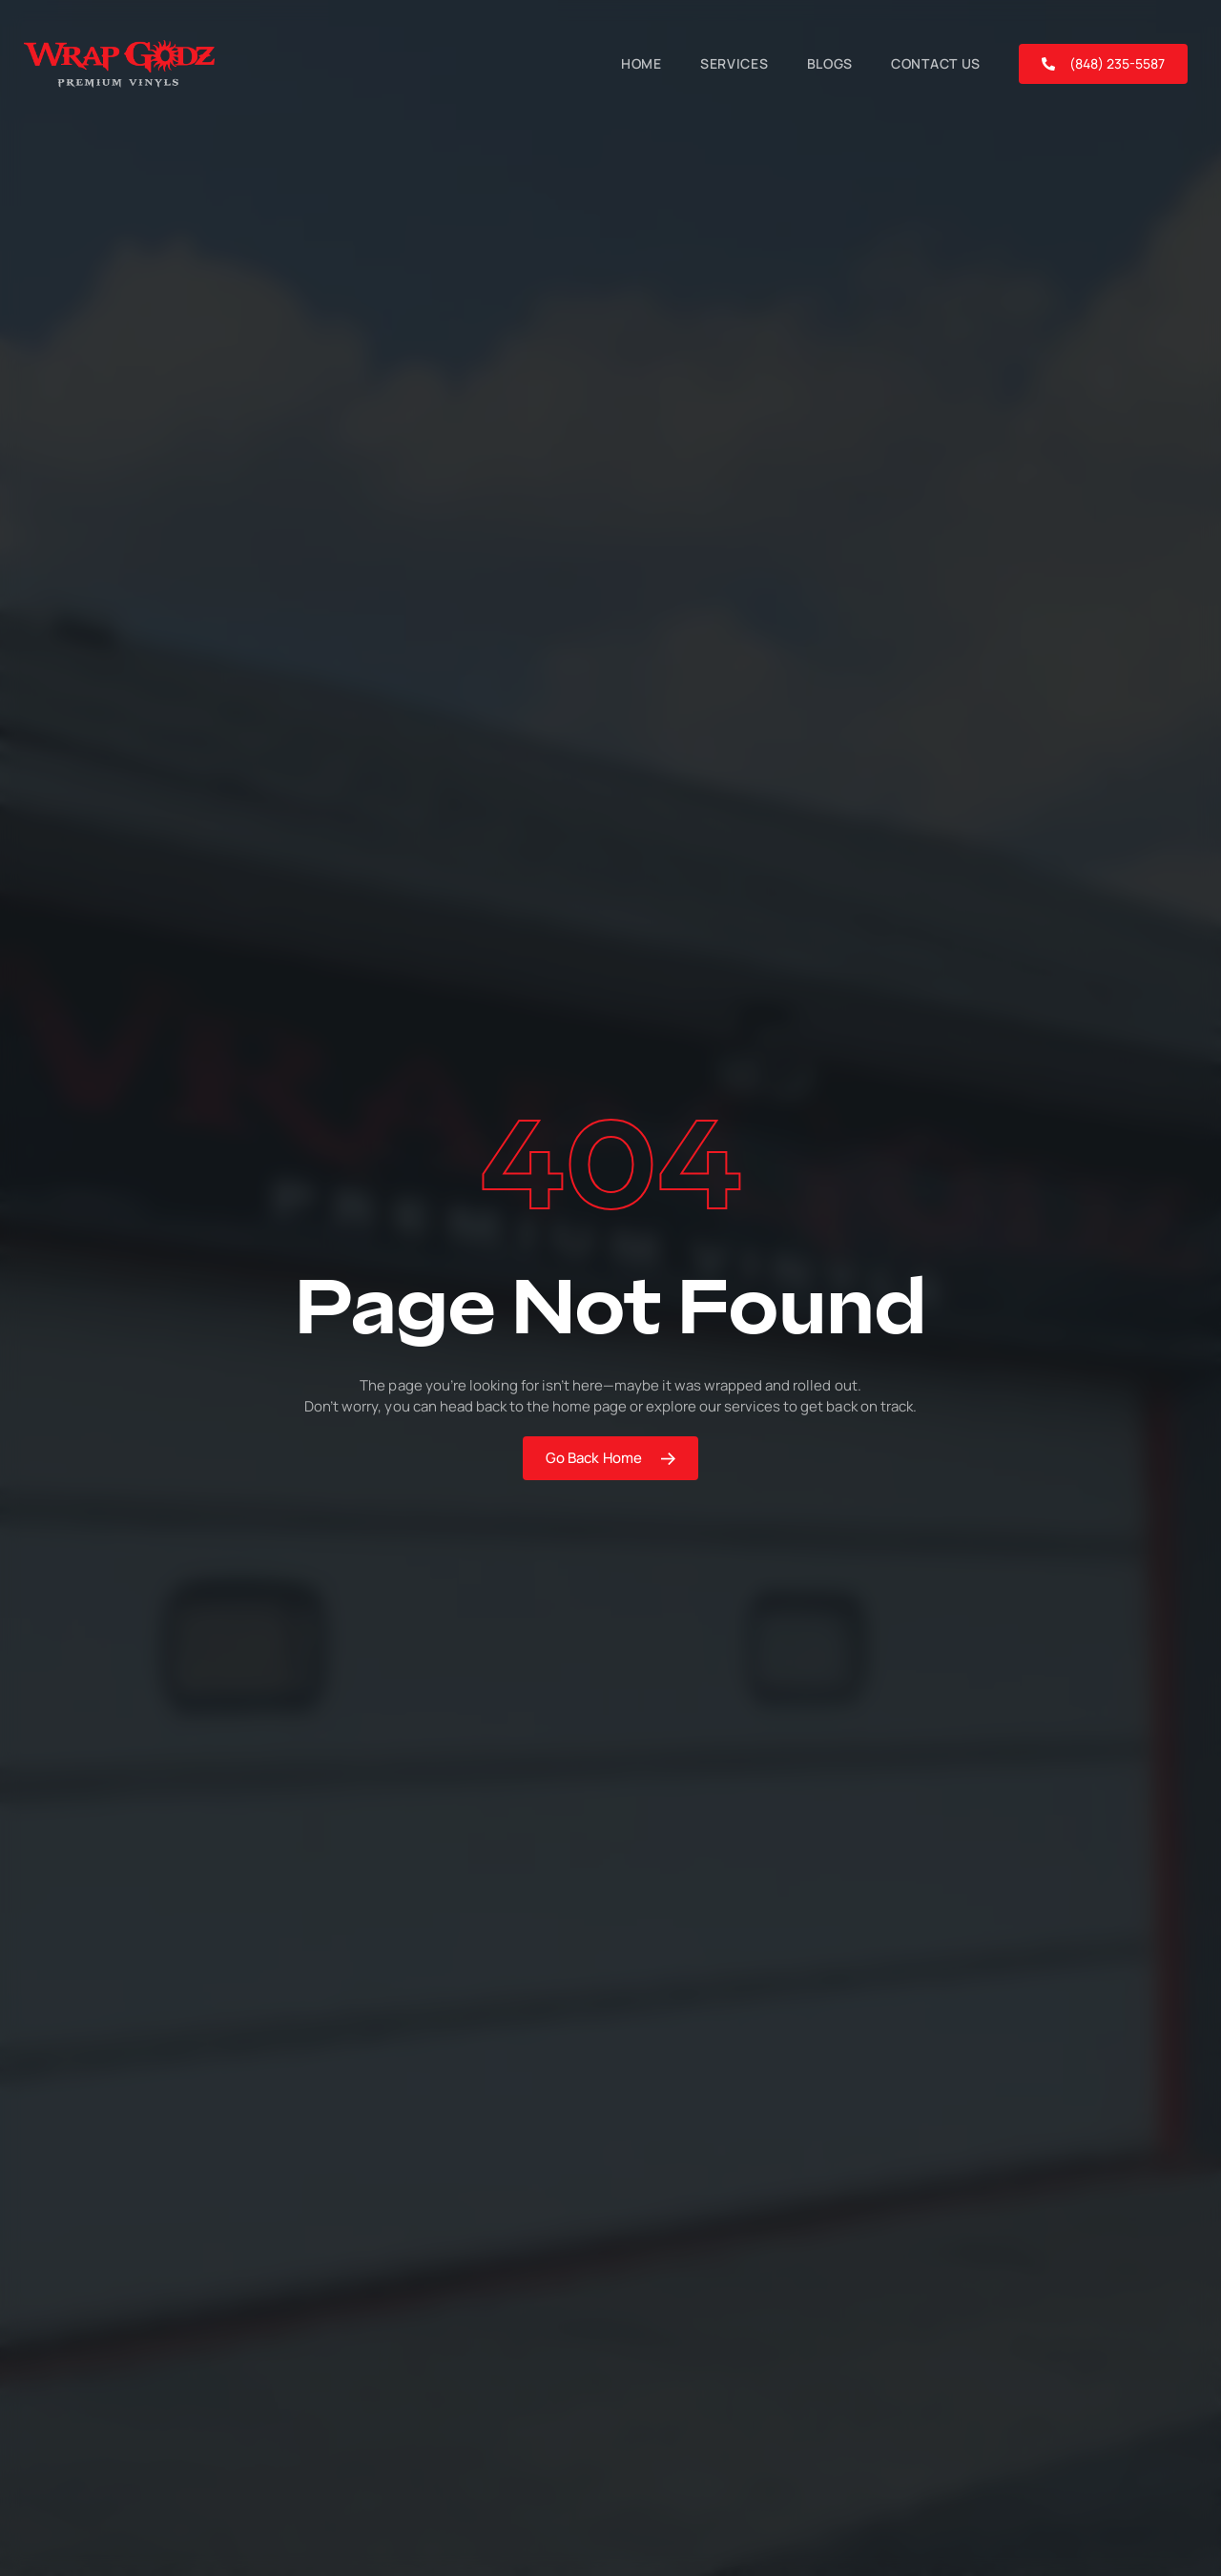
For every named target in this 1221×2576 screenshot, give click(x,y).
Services (734, 63)
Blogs (830, 63)
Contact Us (936, 63)
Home (641, 63)
